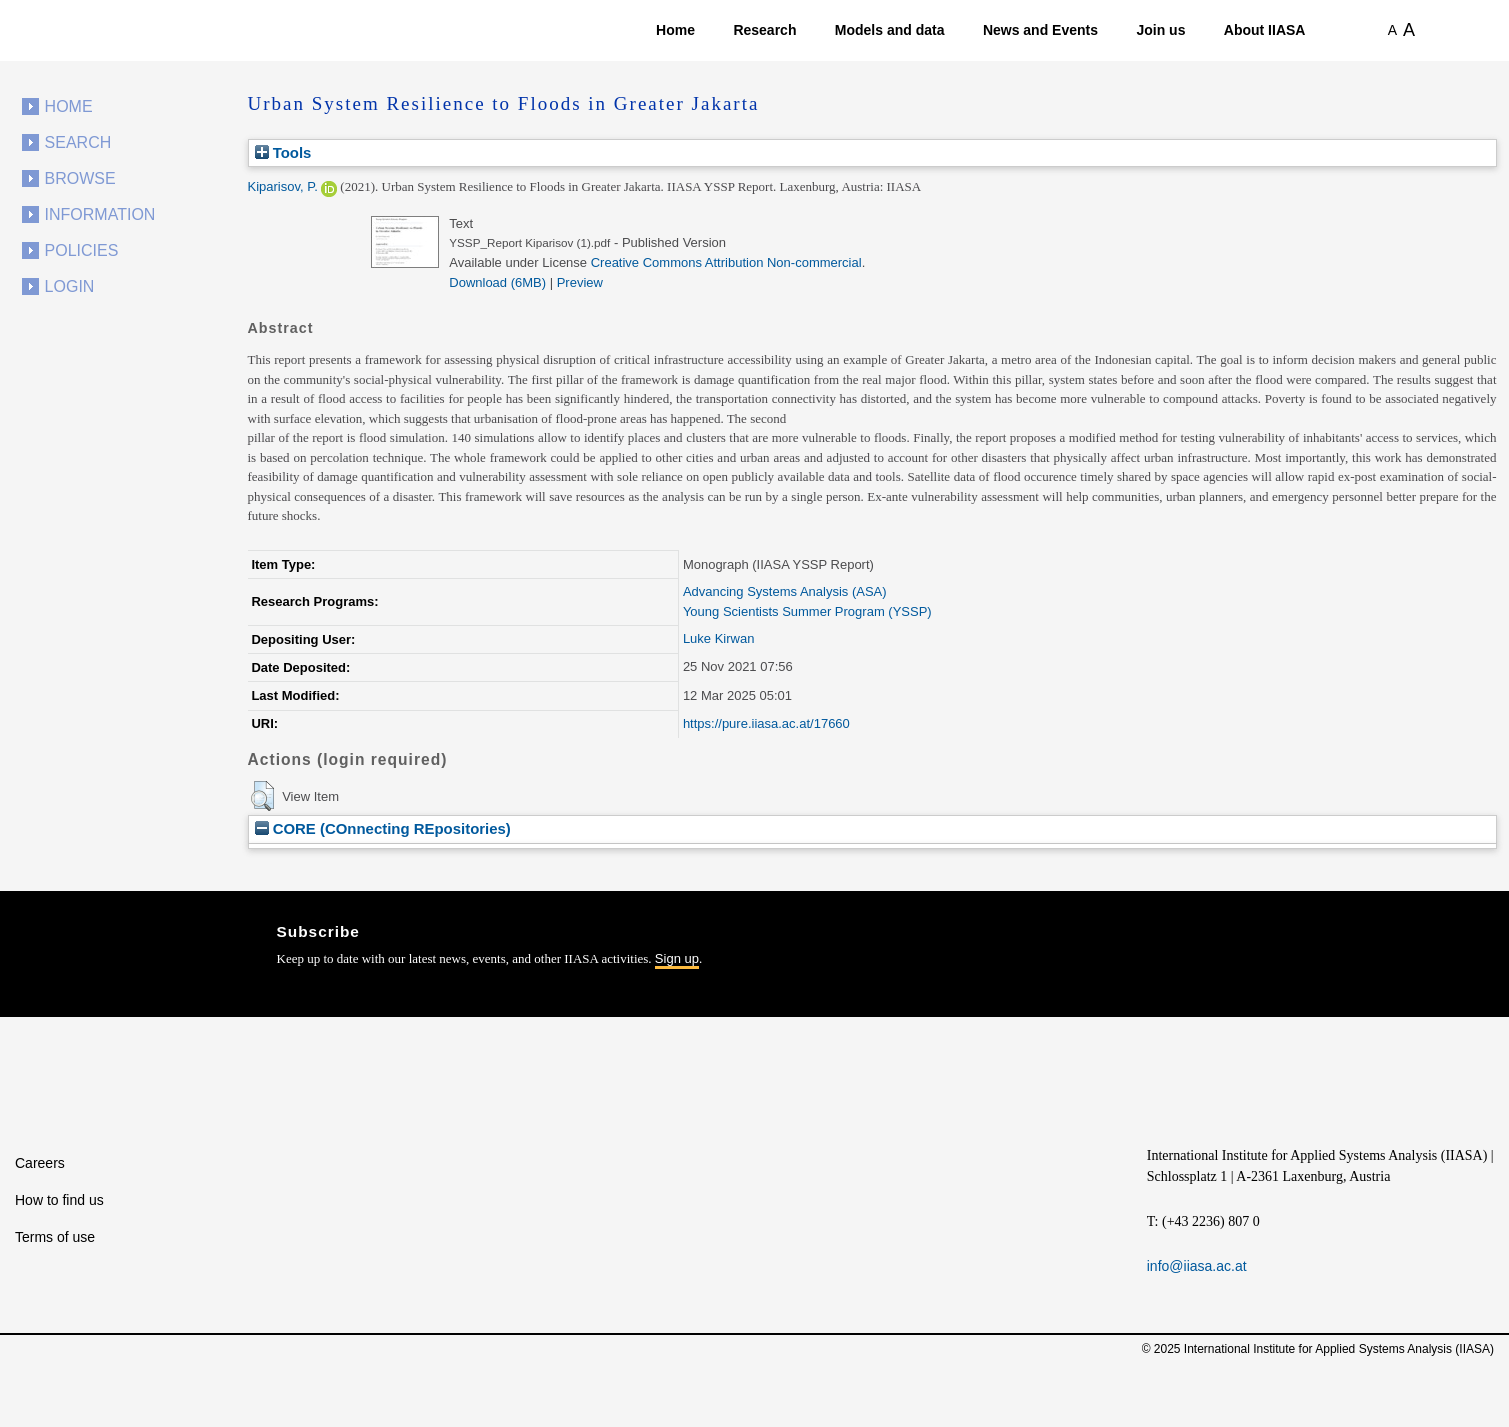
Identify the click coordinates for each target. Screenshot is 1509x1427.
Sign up (677, 958)
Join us (1160, 30)
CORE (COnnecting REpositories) (383, 828)
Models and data (890, 30)
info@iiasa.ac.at (1197, 1266)
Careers (40, 1163)
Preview (580, 282)
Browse (80, 178)
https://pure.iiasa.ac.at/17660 (766, 723)
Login (70, 286)
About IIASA (1265, 30)
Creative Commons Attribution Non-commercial (726, 262)
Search (78, 142)
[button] (262, 796)
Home (675, 30)
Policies (82, 250)
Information (100, 214)
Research (764, 30)
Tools (283, 152)
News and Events (1040, 30)
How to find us (59, 1200)
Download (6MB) (497, 282)
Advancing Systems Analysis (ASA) (785, 591)
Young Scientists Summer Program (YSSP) (807, 611)
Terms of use (55, 1237)
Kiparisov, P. (283, 186)
